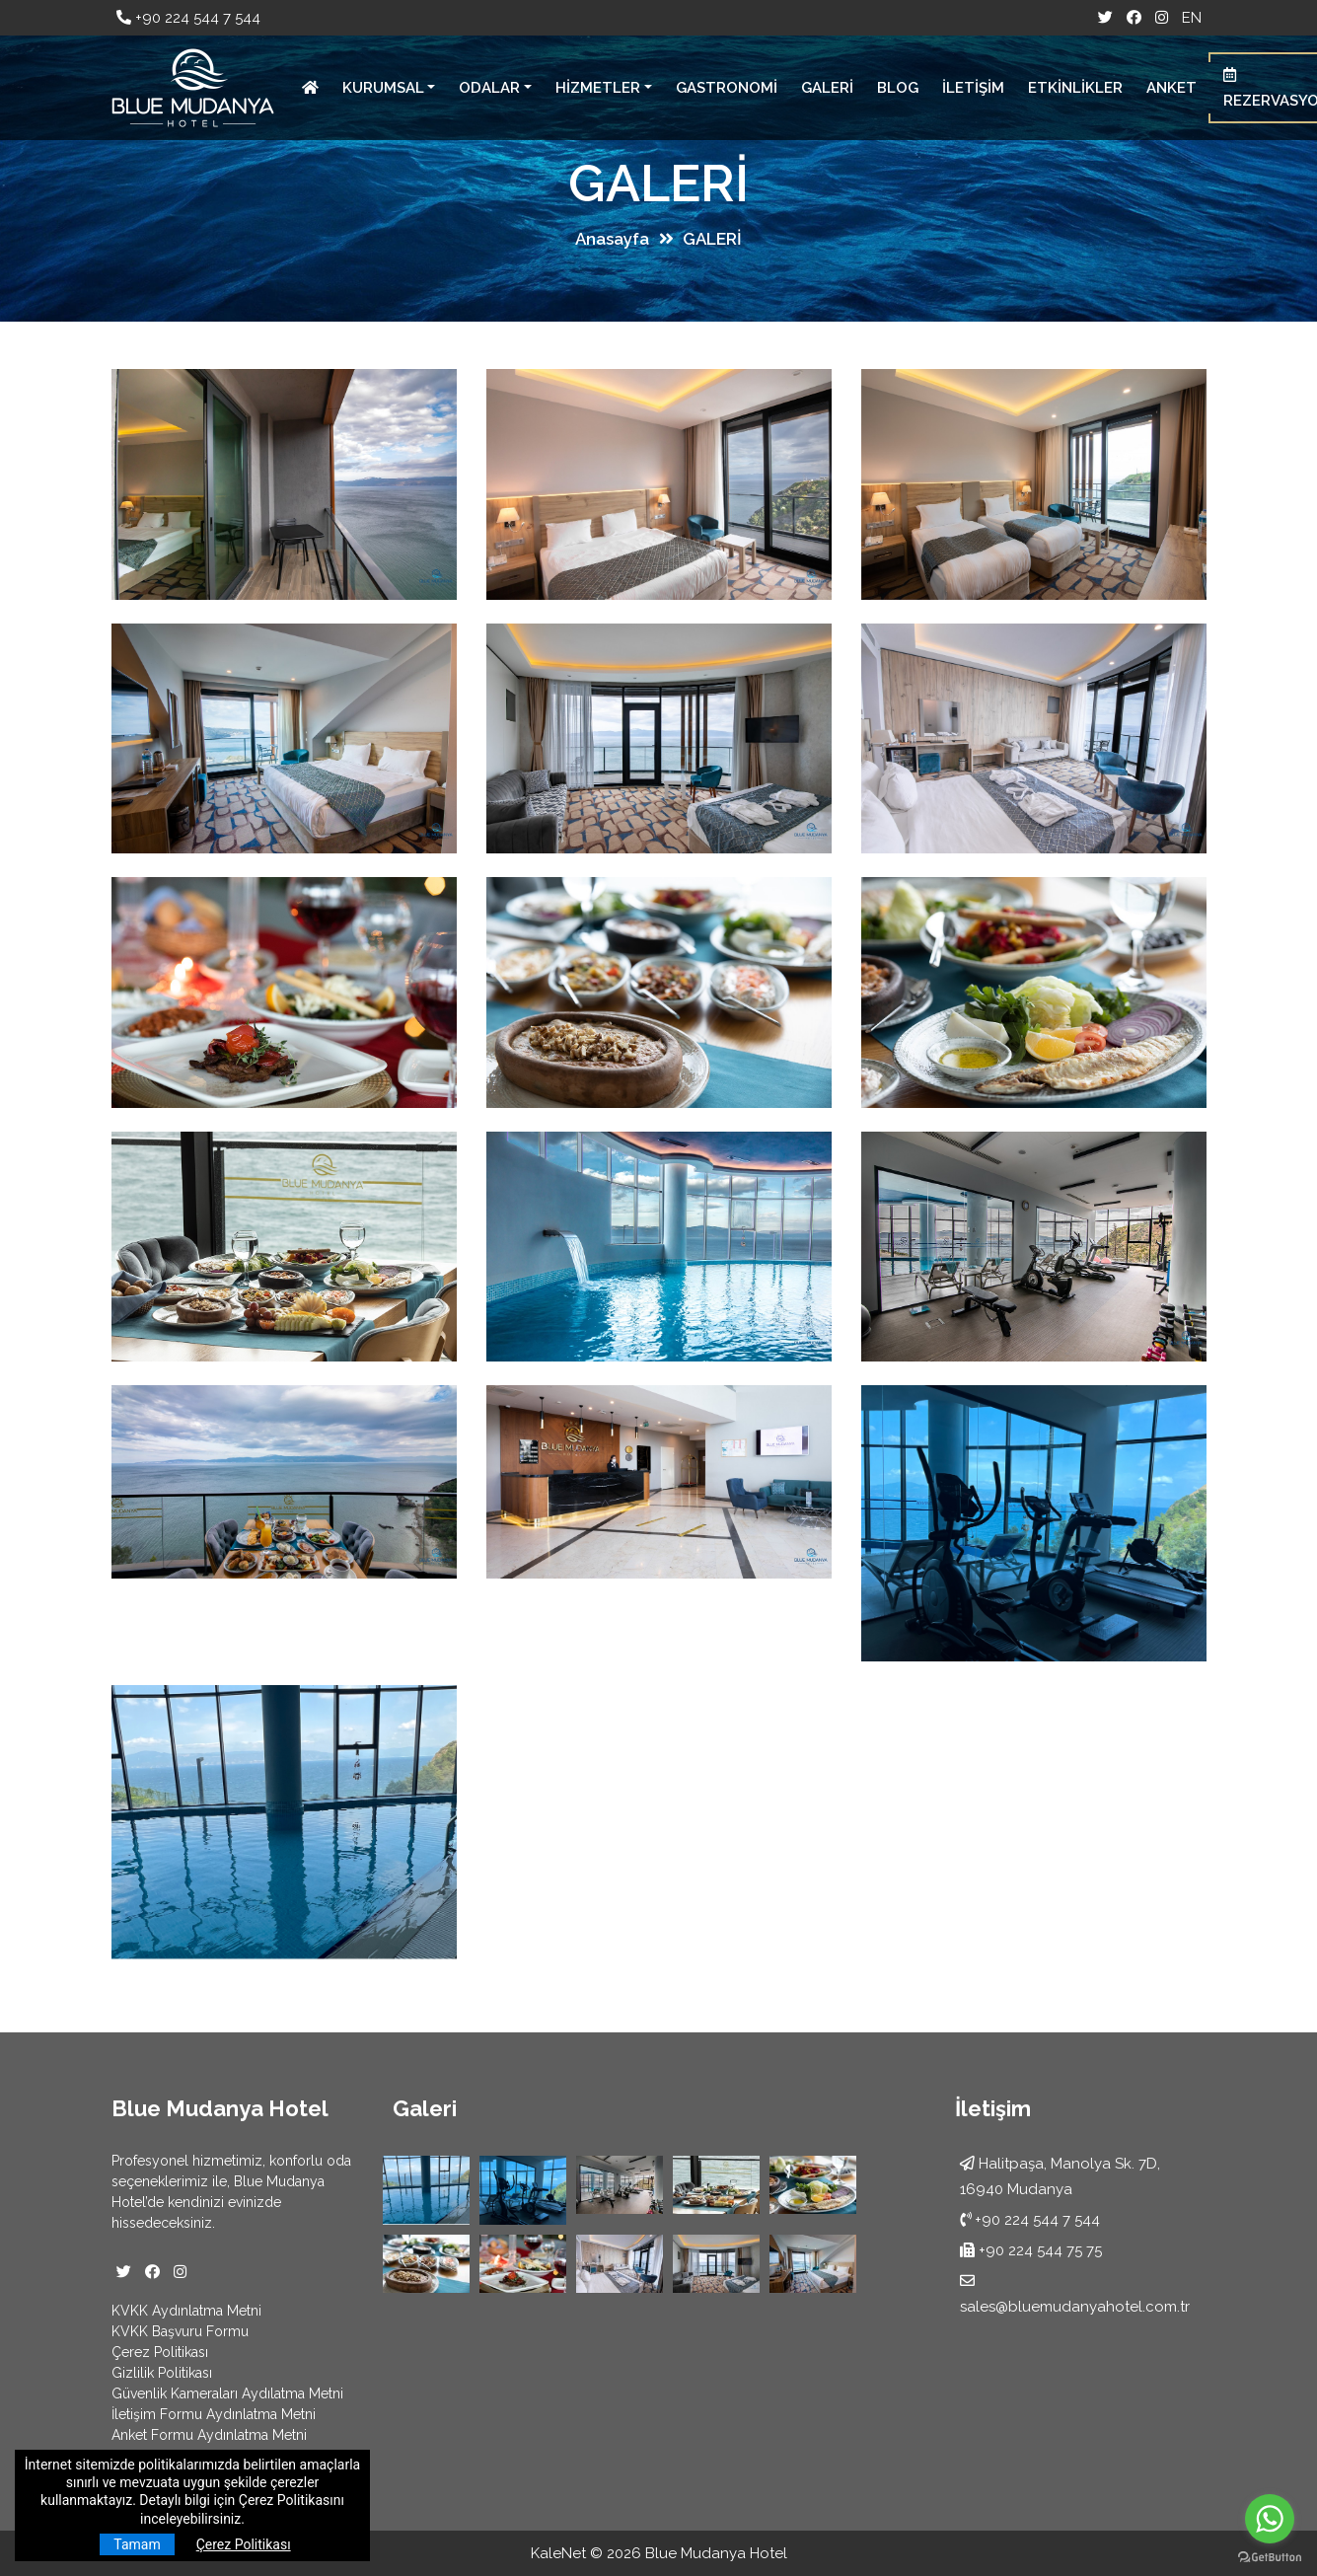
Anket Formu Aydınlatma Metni (209, 2435)
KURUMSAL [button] (383, 88)
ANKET (1171, 88)
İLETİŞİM (973, 88)
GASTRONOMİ (726, 88)
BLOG (897, 88)
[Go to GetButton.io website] (1269, 2556)
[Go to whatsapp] (1269, 2518)
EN (1192, 18)
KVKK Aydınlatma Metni (186, 2310)
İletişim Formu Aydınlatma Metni (213, 2414)
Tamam (136, 2544)
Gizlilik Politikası (161, 2373)
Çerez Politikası (159, 2352)
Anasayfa (612, 239)
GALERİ (827, 88)
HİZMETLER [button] (597, 88)
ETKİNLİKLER (1075, 88)
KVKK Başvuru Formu (180, 2331)
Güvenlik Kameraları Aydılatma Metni (227, 2393)
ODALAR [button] (489, 88)
